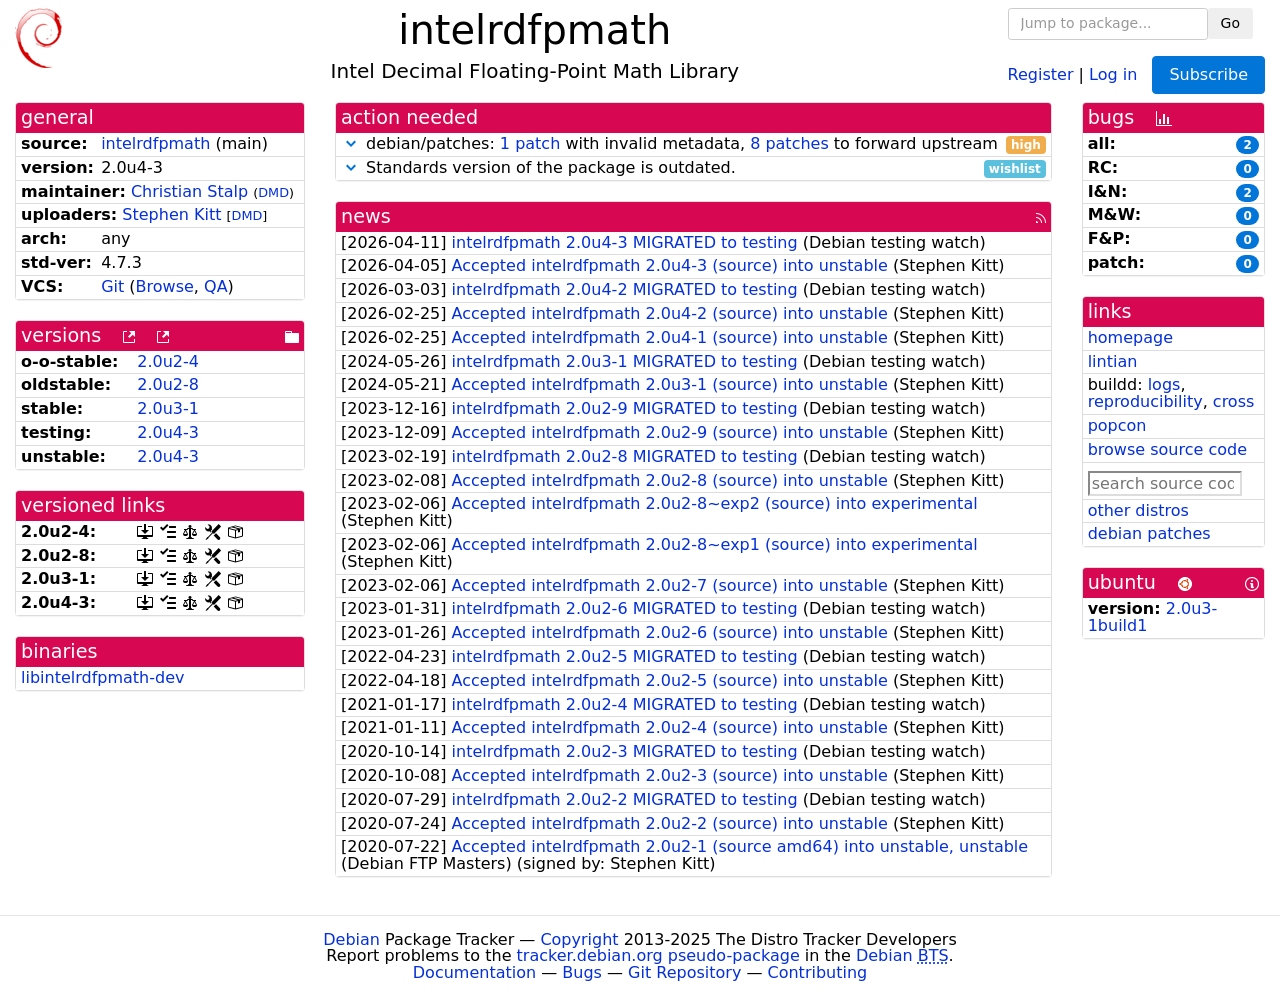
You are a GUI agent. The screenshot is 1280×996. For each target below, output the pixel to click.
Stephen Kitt (171, 214)
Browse (165, 286)
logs (1164, 384)
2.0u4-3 (168, 432)
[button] (351, 143)
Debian (351, 939)
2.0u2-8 (168, 384)
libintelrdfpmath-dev (102, 677)
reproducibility (1145, 401)
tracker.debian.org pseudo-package (658, 955)
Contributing (818, 972)
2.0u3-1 (168, 408)
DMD (273, 192)
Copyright (579, 939)
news (366, 216)
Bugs (582, 972)
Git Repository (684, 972)
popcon (1117, 425)
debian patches (1149, 533)
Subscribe (1208, 74)
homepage (1130, 337)
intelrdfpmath (155, 143)
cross (1233, 401)
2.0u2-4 (168, 361)
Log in (1113, 73)
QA (216, 286)
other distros (1138, 510)
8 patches (789, 143)
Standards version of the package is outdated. (693, 168)
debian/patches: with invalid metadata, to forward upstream (693, 144)
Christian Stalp (189, 191)
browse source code (1167, 449)
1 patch (530, 143)
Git (112, 286)
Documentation (474, 972)
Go (1230, 23)
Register (1041, 73)
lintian (1113, 361)
